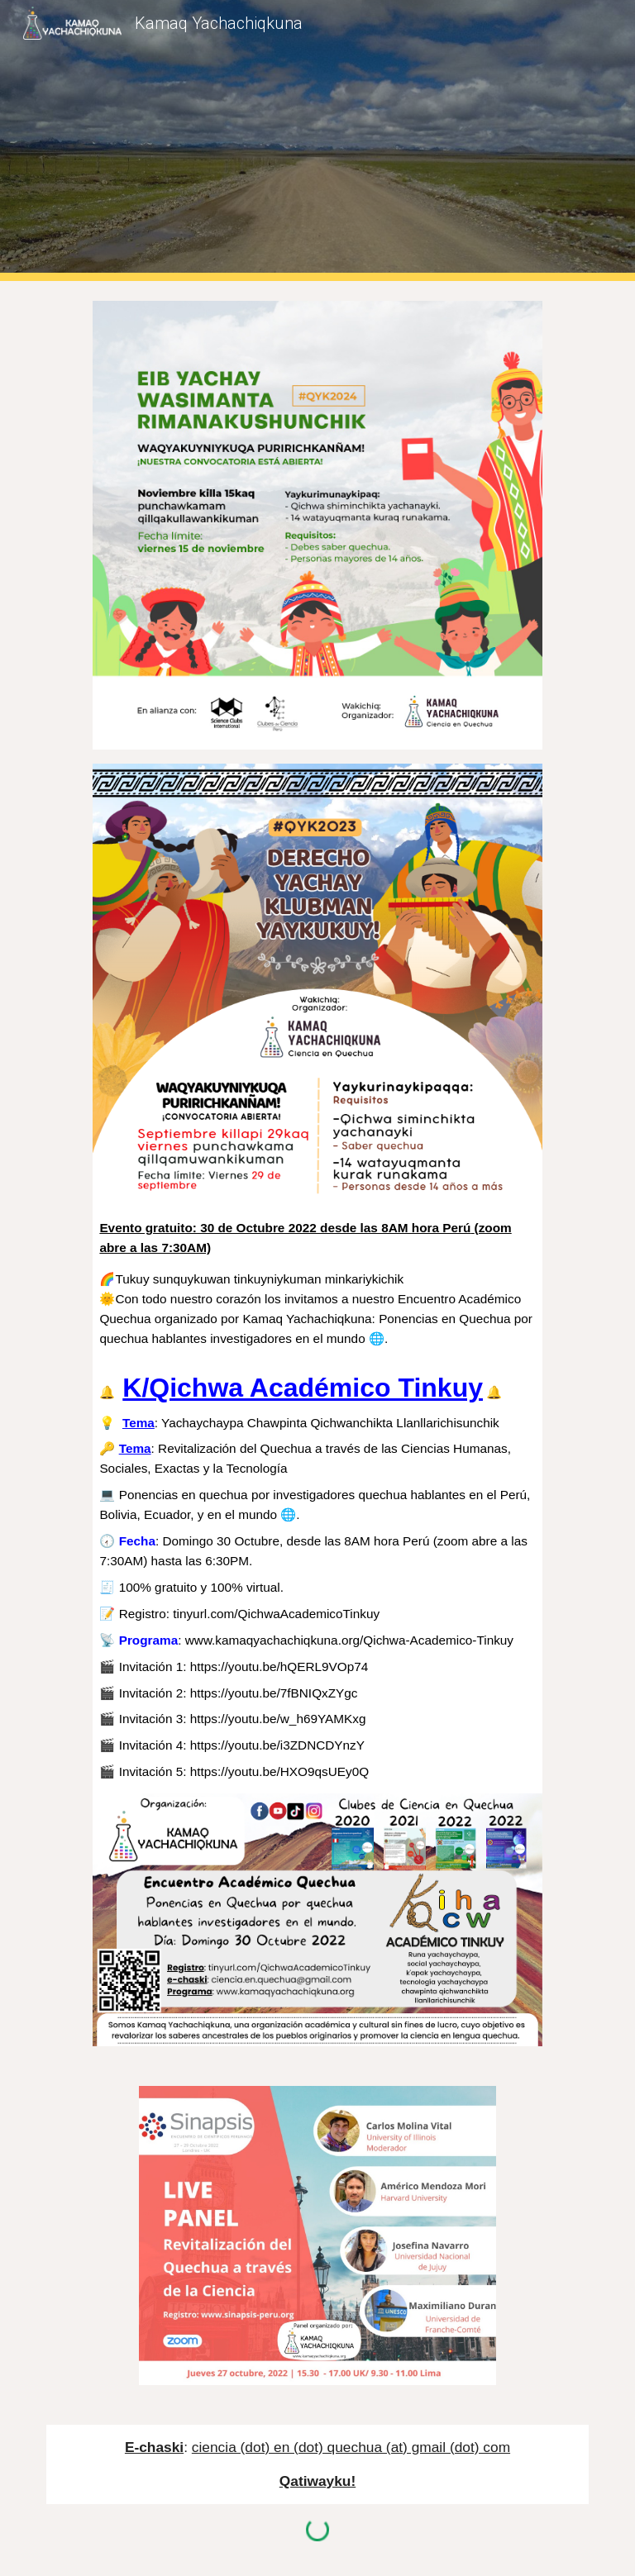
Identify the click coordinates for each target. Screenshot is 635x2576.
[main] (317, 1500)
